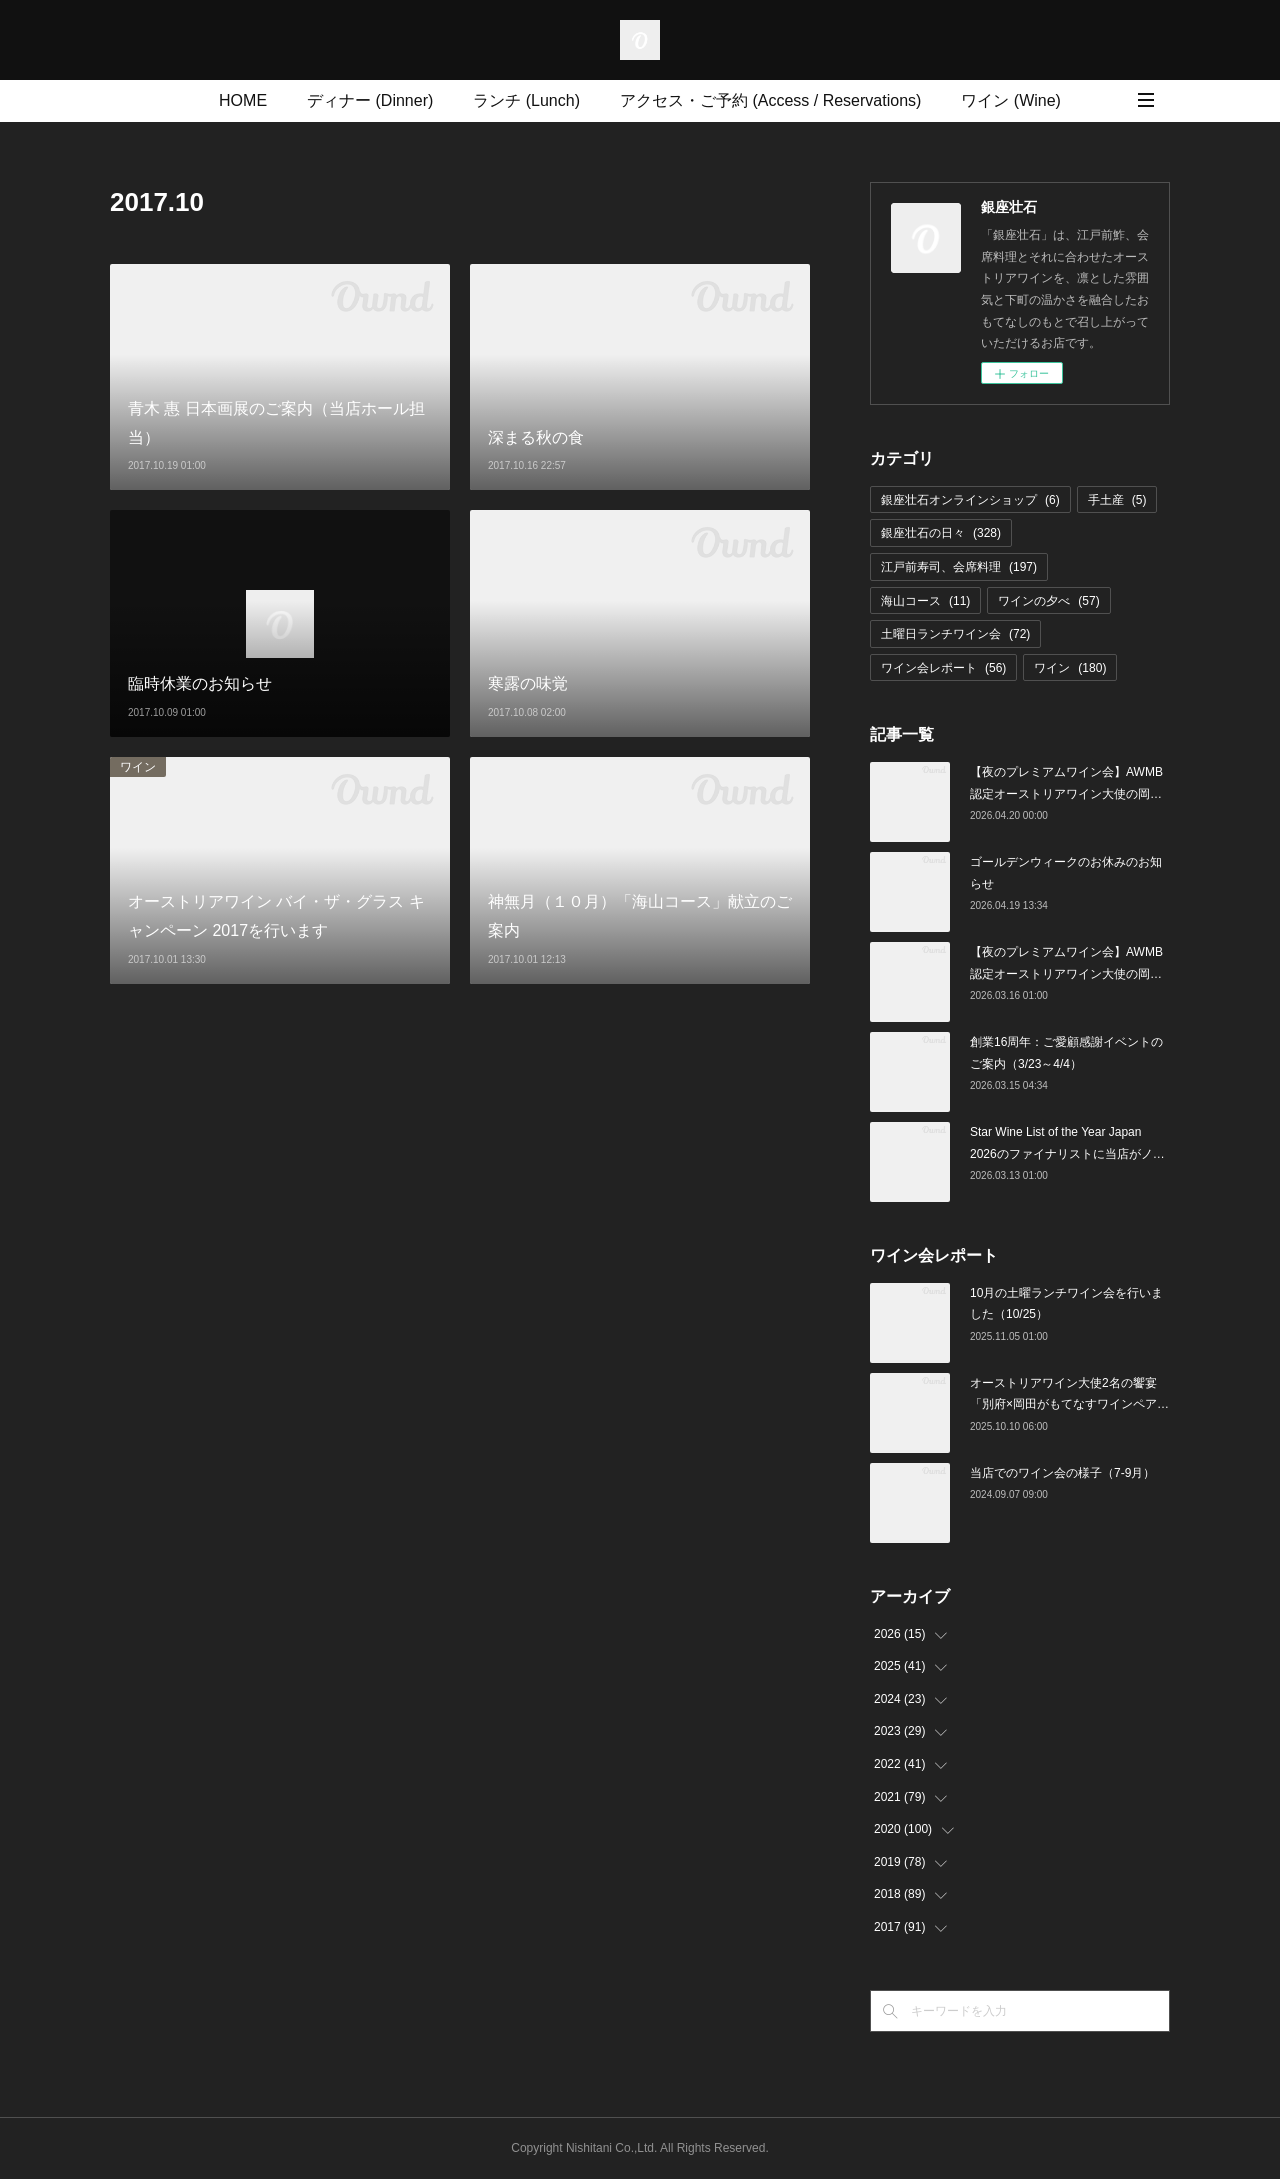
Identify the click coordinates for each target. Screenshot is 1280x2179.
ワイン (138, 767)
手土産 (1117, 500)
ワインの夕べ (1048, 601)
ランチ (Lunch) (526, 100)
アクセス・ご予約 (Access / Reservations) (770, 100)
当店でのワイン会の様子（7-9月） (1062, 1473)
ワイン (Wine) (1011, 100)
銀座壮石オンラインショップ (970, 500)
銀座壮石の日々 (941, 533)
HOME (243, 100)
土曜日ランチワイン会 (955, 634)
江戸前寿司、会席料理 (959, 567)
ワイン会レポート (943, 668)
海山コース (925, 601)
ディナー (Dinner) (370, 100)
